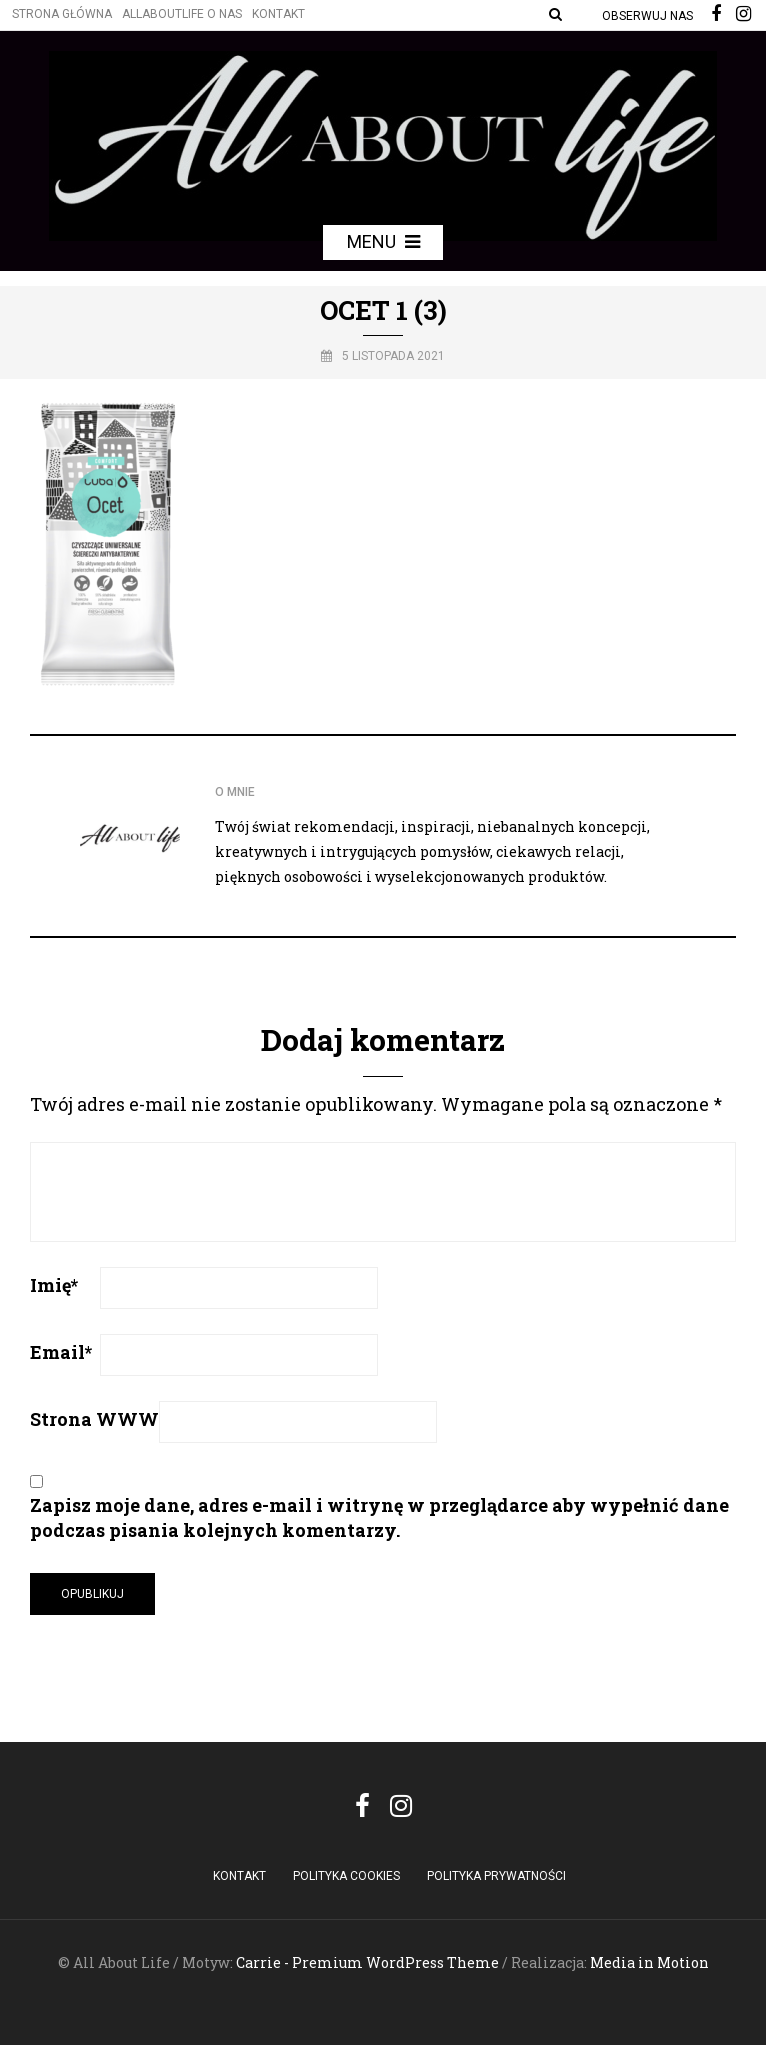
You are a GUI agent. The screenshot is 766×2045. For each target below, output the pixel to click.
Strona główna (62, 14)
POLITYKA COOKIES (346, 1876)
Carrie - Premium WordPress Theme (367, 1962)
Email (61, 1352)
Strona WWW (94, 1419)
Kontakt (278, 14)
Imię (54, 1285)
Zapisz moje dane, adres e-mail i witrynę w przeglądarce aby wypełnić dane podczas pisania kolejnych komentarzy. (379, 1517)
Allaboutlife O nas (182, 14)
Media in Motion (649, 1962)
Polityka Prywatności (496, 1876)
